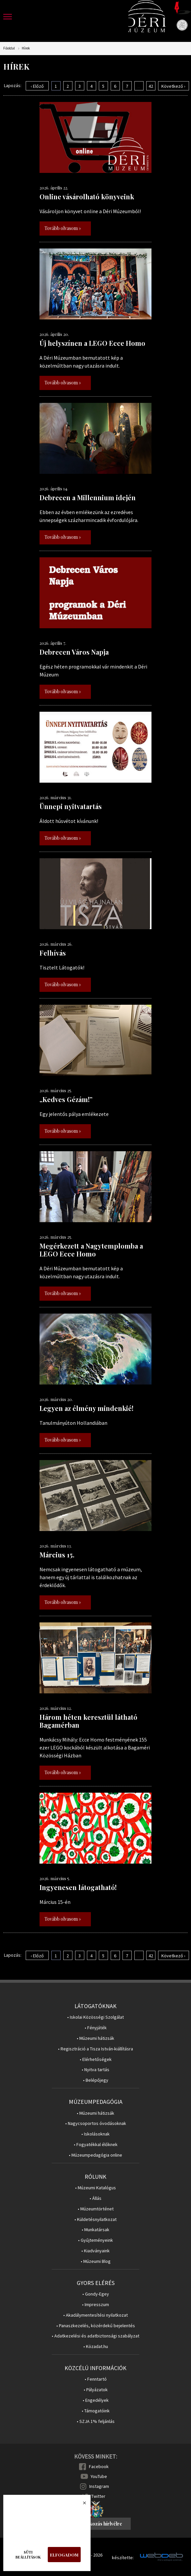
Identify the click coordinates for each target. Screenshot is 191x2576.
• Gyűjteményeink (95, 2240)
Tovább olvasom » (62, 228)
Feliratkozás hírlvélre (98, 2524)
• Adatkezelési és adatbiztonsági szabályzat (95, 2336)
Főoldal (9, 48)
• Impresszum (95, 2304)
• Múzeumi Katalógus (95, 2188)
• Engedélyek (96, 2400)
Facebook (99, 2466)
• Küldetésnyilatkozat (95, 2219)
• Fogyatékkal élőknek (96, 2144)
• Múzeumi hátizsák (95, 2038)
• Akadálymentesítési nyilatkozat (95, 2315)
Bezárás (81, 2504)
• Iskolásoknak (95, 2134)
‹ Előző (37, 86)
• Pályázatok (96, 2390)
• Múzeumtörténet (96, 2209)
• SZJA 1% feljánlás (96, 2421)
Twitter (98, 2496)
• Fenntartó (96, 2379)
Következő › (173, 86)
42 (151, 86)
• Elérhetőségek (96, 2059)
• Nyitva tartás (95, 2069)
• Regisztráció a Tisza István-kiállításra (95, 2049)
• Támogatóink (96, 2411)
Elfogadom (64, 2555)
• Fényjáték (96, 2028)
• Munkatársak (95, 2230)
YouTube (99, 2476)
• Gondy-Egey (95, 2294)
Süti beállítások (28, 2555)
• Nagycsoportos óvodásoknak (95, 2123)
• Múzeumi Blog (96, 2261)
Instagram (99, 2486)
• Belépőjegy (95, 2080)
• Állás (95, 2198)
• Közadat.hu (95, 2346)
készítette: (123, 2557)
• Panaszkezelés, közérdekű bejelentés (95, 2326)
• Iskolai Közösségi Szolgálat (95, 2017)
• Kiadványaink (95, 2251)
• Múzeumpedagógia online (95, 2155)
